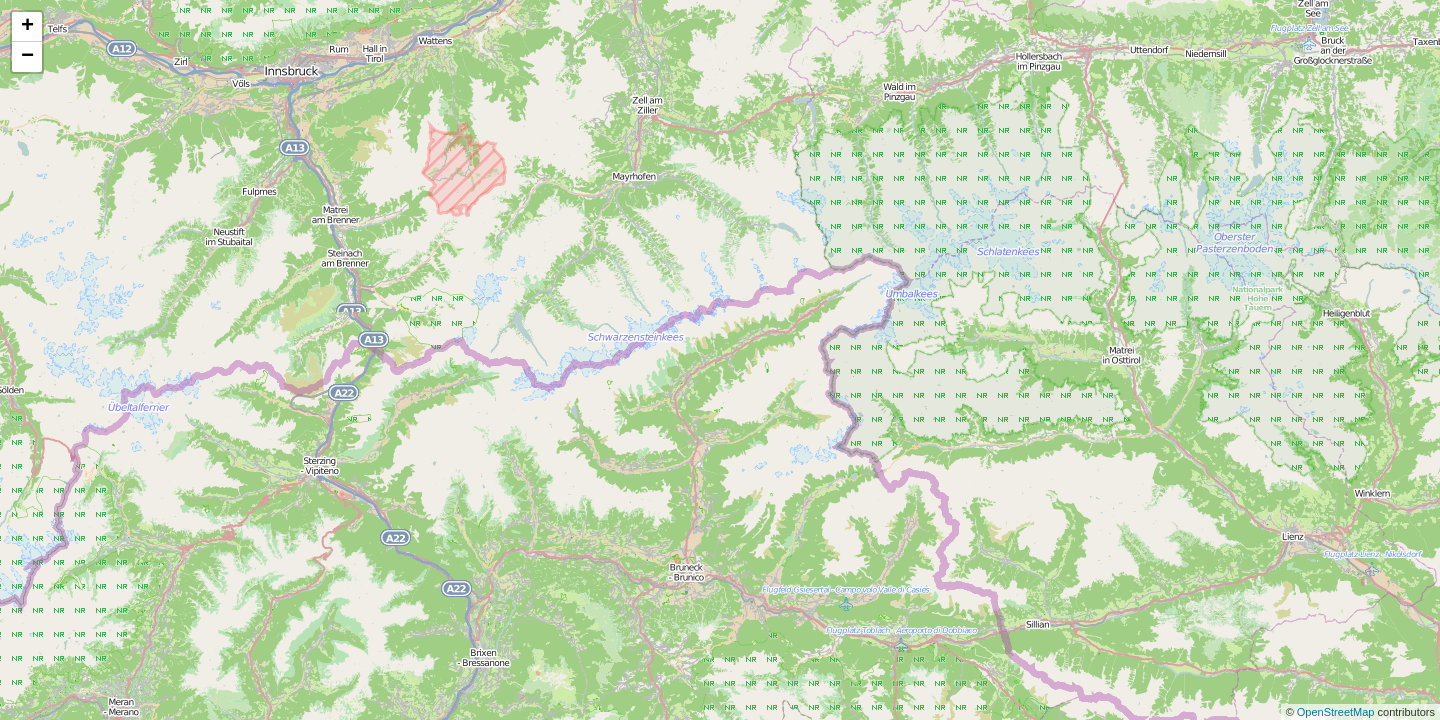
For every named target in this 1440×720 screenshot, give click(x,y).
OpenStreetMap (1337, 712)
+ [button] (27, 27)
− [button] (27, 57)
